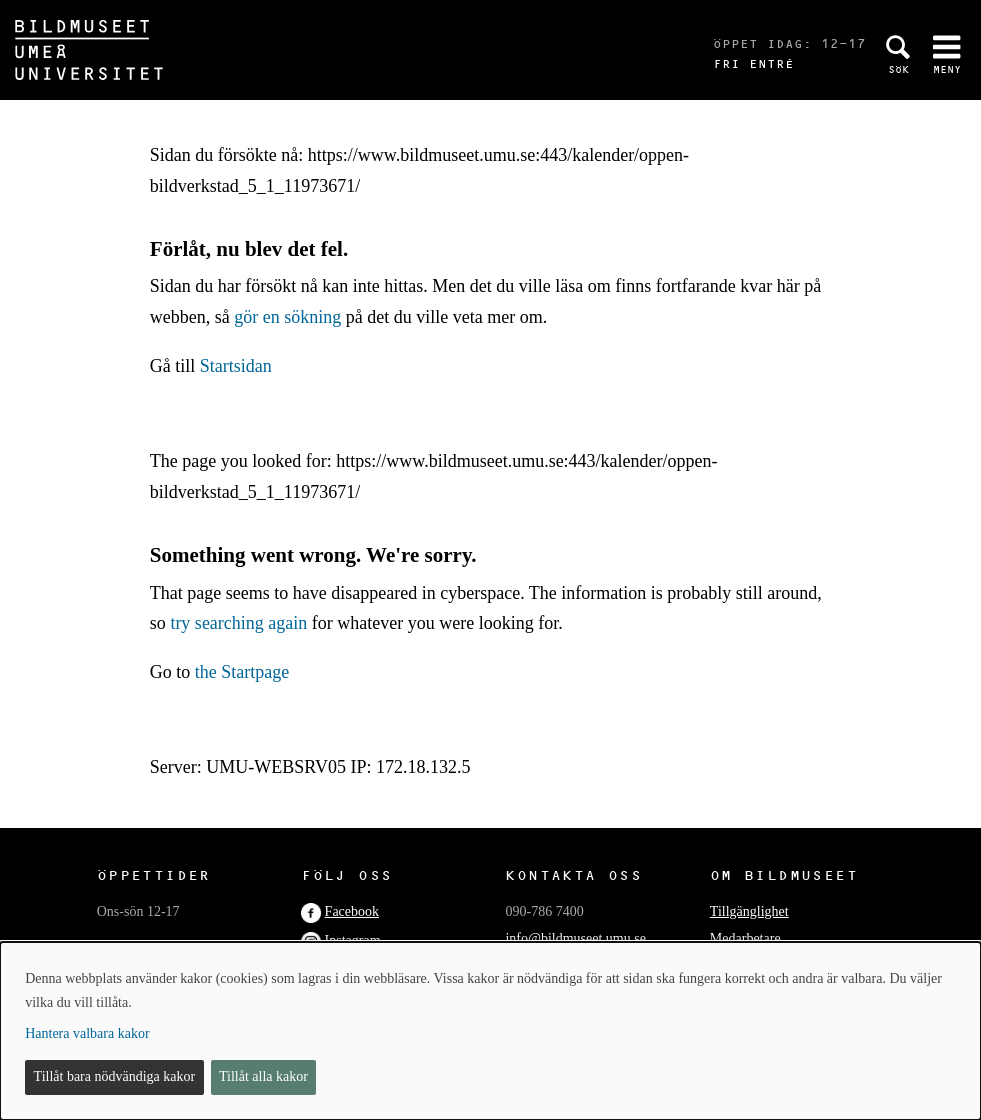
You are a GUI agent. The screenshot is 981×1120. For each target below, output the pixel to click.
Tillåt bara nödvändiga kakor (115, 1076)
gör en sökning (287, 317)
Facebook (352, 911)
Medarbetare (745, 938)
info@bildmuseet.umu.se (575, 938)
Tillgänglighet (749, 911)
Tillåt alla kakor (263, 1076)
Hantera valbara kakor (87, 1033)
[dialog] (490, 1031)
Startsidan (236, 366)
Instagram (353, 940)
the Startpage (242, 672)
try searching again (238, 623)
